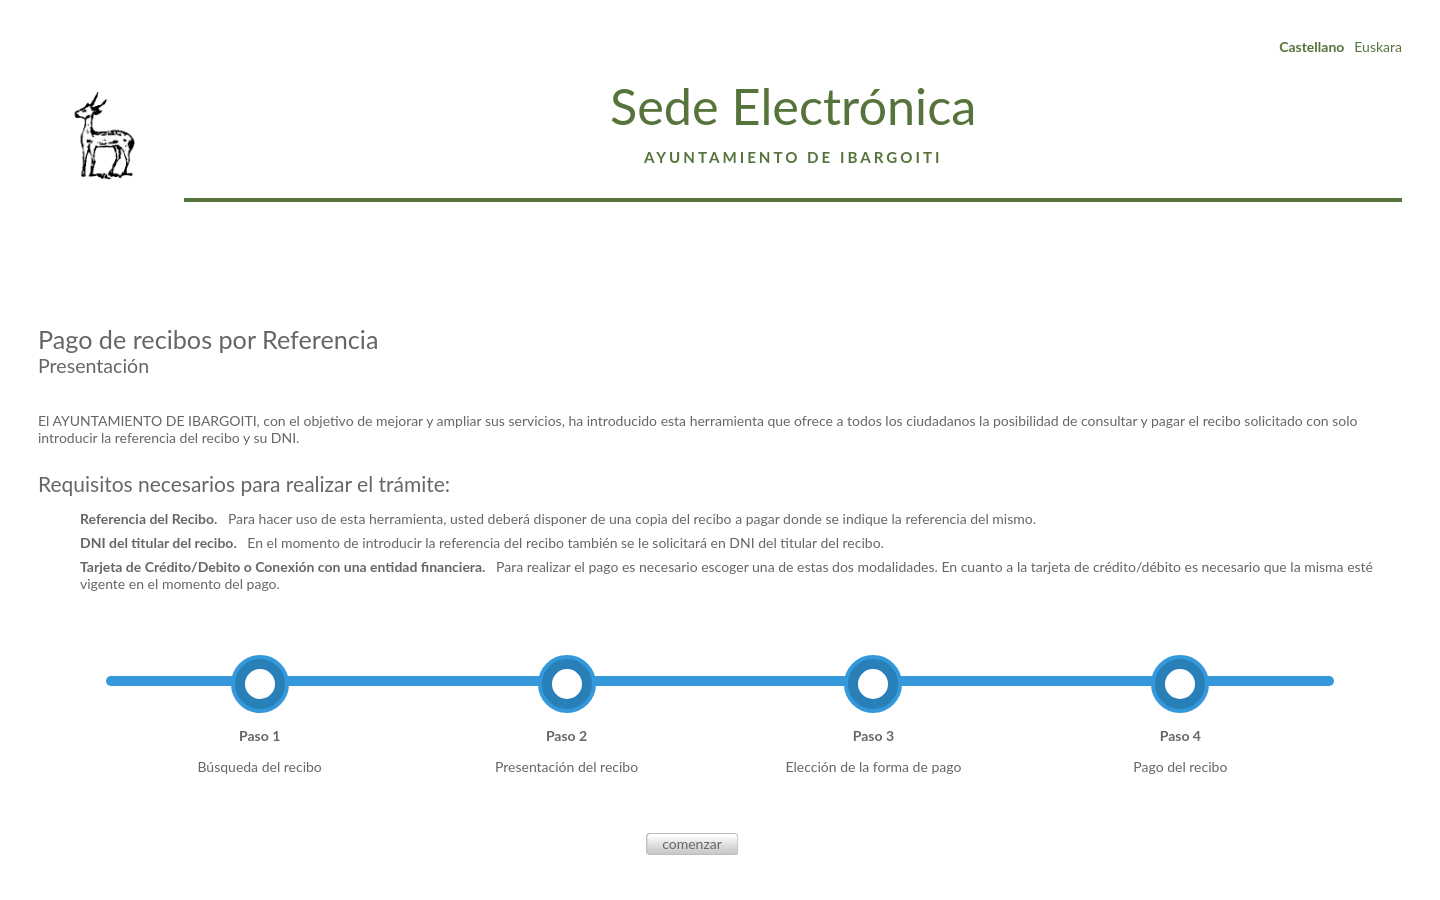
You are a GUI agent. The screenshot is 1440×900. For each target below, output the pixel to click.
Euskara (1378, 46)
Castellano (1311, 46)
